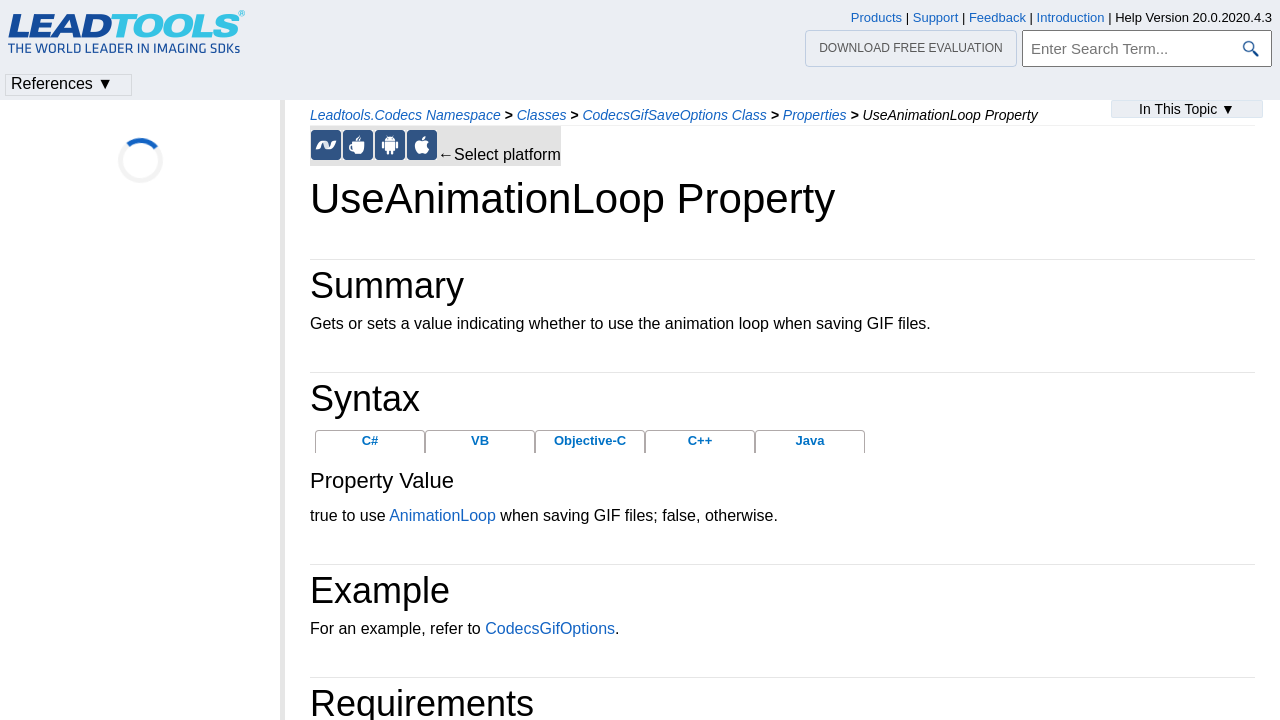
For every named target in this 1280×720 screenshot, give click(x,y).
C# (370, 440)
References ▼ (62, 83)
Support (936, 17)
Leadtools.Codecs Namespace (405, 115)
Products (876, 17)
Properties (815, 115)
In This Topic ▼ (1187, 109)
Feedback (997, 17)
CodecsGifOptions (550, 628)
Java (810, 440)
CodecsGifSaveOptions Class (674, 115)
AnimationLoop (442, 515)
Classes (542, 115)
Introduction (1071, 17)
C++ (700, 440)
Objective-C (590, 440)
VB (480, 440)
